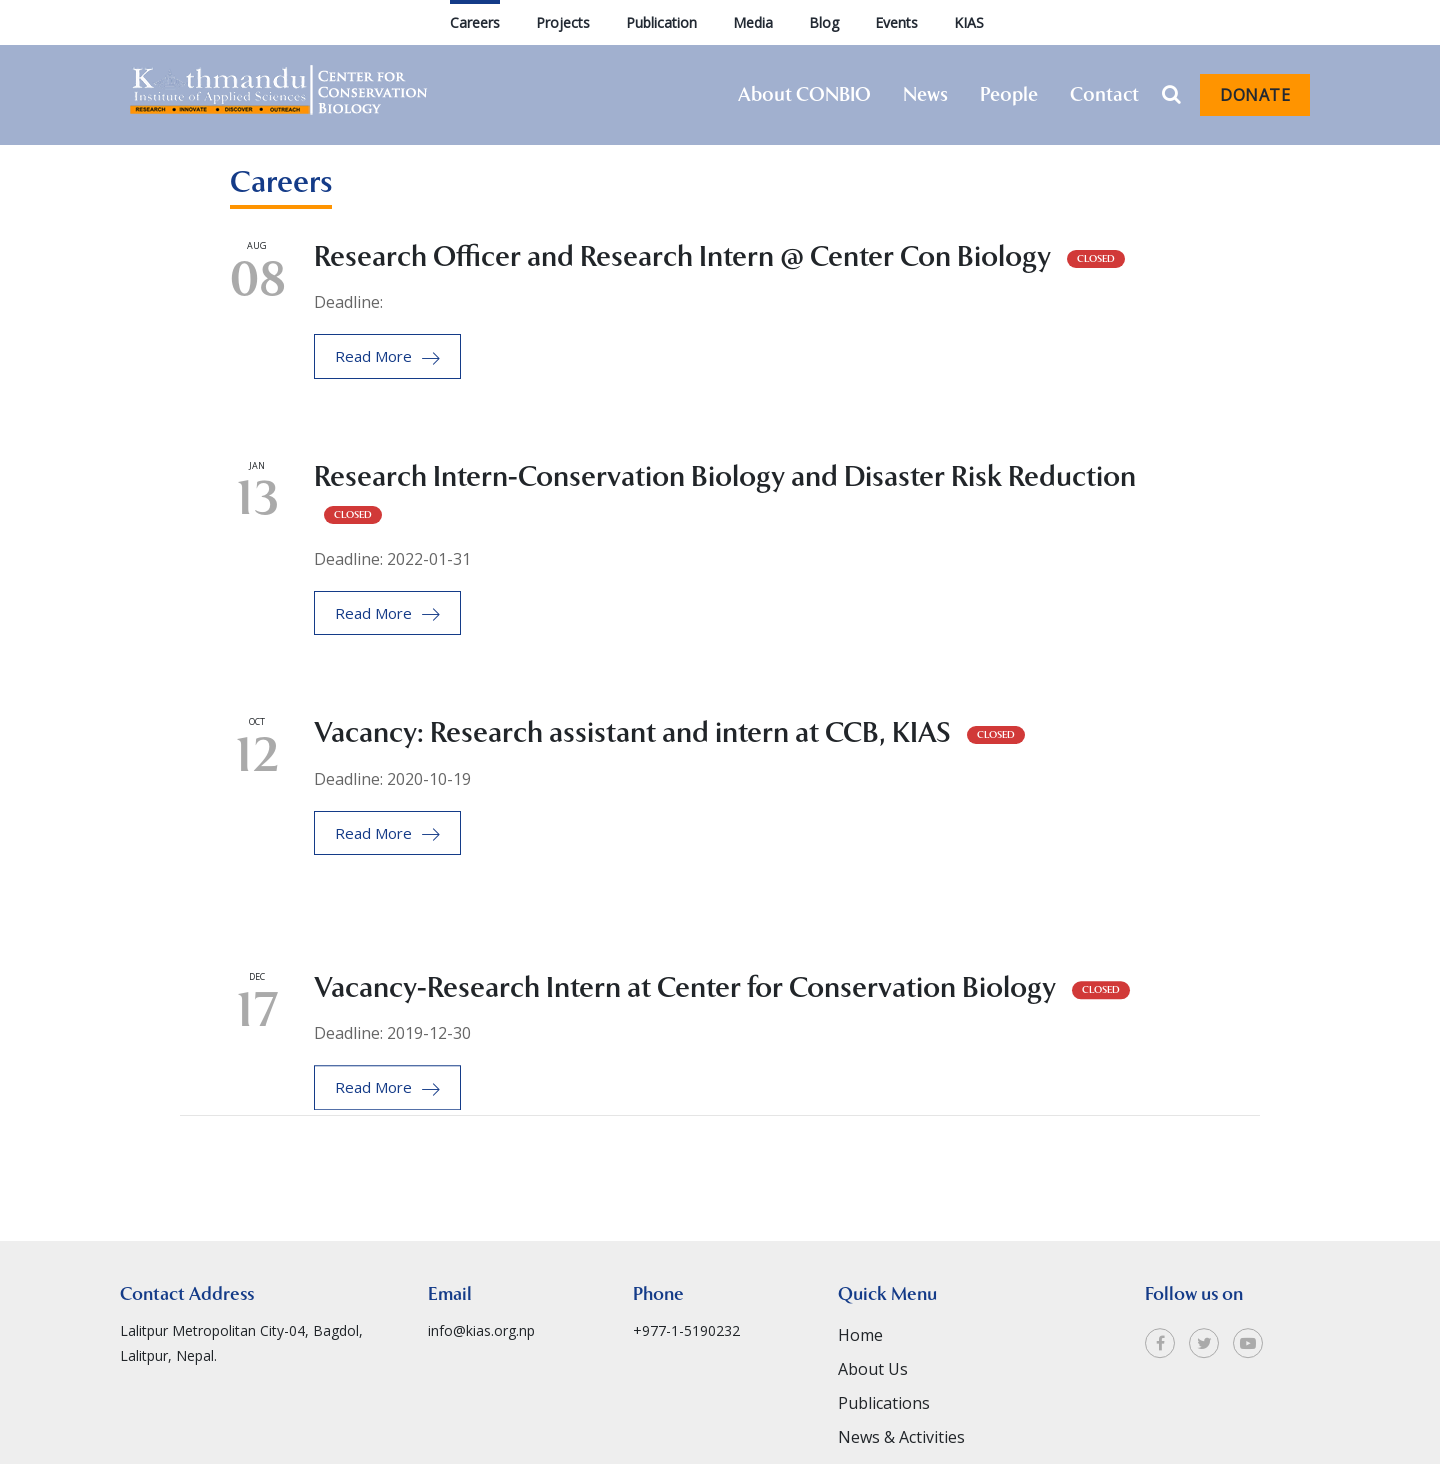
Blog (824, 22)
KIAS (969, 22)
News (925, 94)
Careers (475, 22)
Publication (661, 22)
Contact (1104, 94)
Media (753, 22)
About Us (873, 1430)
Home (860, 1396)
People (1009, 94)
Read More (387, 356)
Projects (563, 22)
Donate (1255, 95)
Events (896, 22)
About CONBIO (804, 94)
